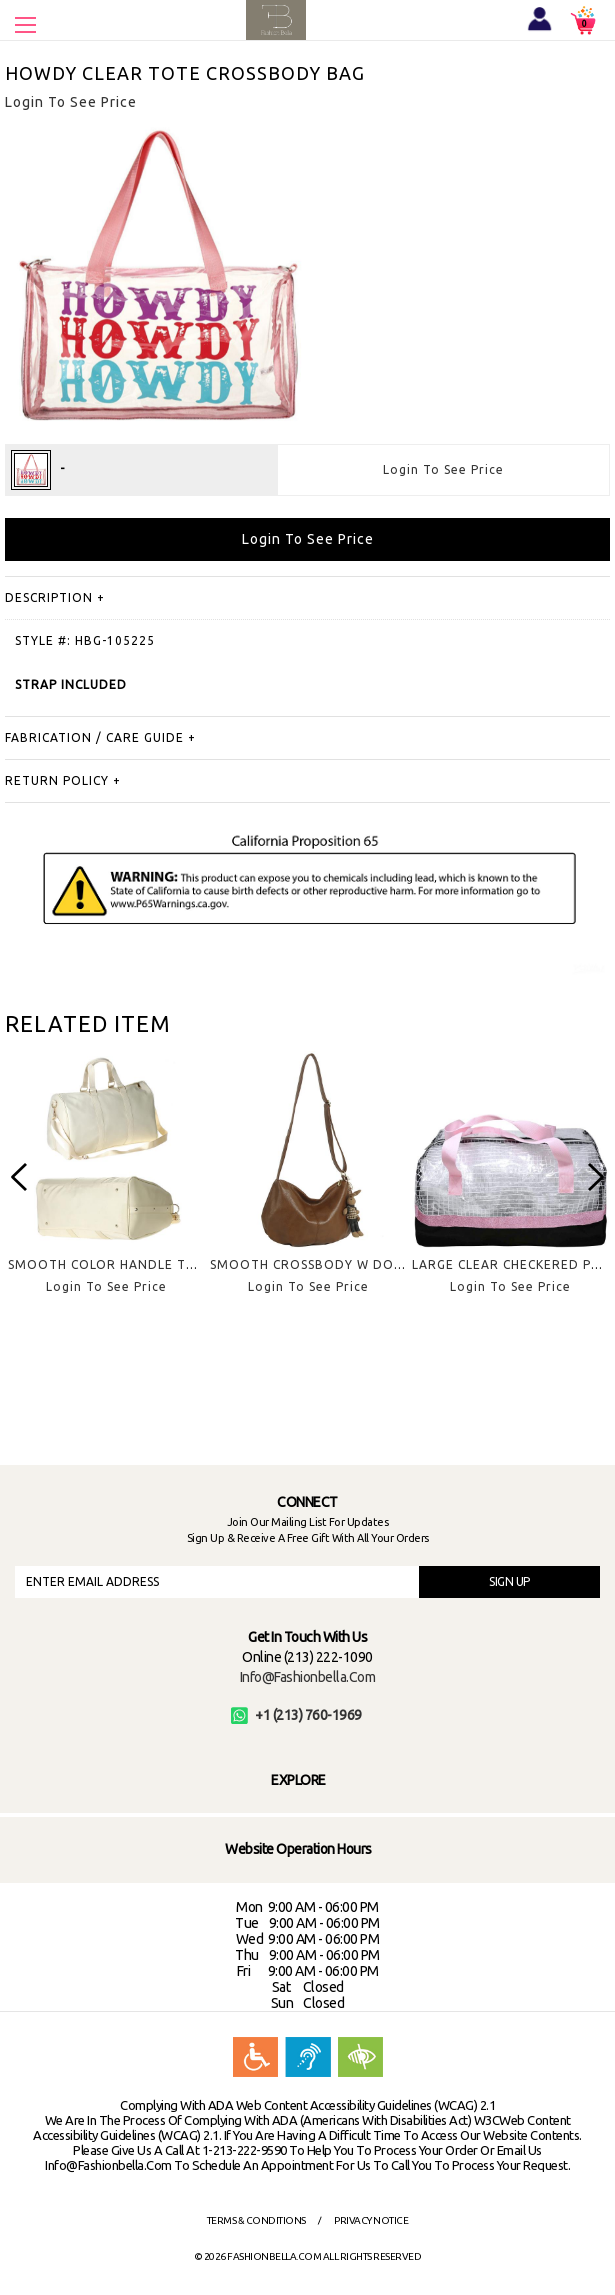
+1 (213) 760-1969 (296, 1715)
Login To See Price (443, 469)
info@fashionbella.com (308, 1677)
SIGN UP (509, 1581)
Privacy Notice (371, 2220)
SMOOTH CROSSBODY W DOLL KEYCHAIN (343, 1264)
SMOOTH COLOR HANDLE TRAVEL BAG (133, 1264)
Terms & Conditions (256, 2220)
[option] (106, 1188)
